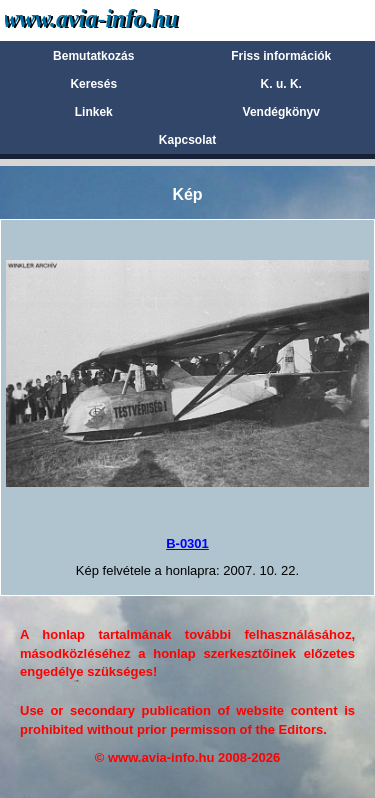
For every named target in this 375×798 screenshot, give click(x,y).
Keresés (93, 84)
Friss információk (281, 56)
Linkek (94, 112)
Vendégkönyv (281, 112)
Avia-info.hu (126, 19)
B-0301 (187, 543)
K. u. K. (281, 84)
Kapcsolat (187, 140)
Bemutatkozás (93, 56)
